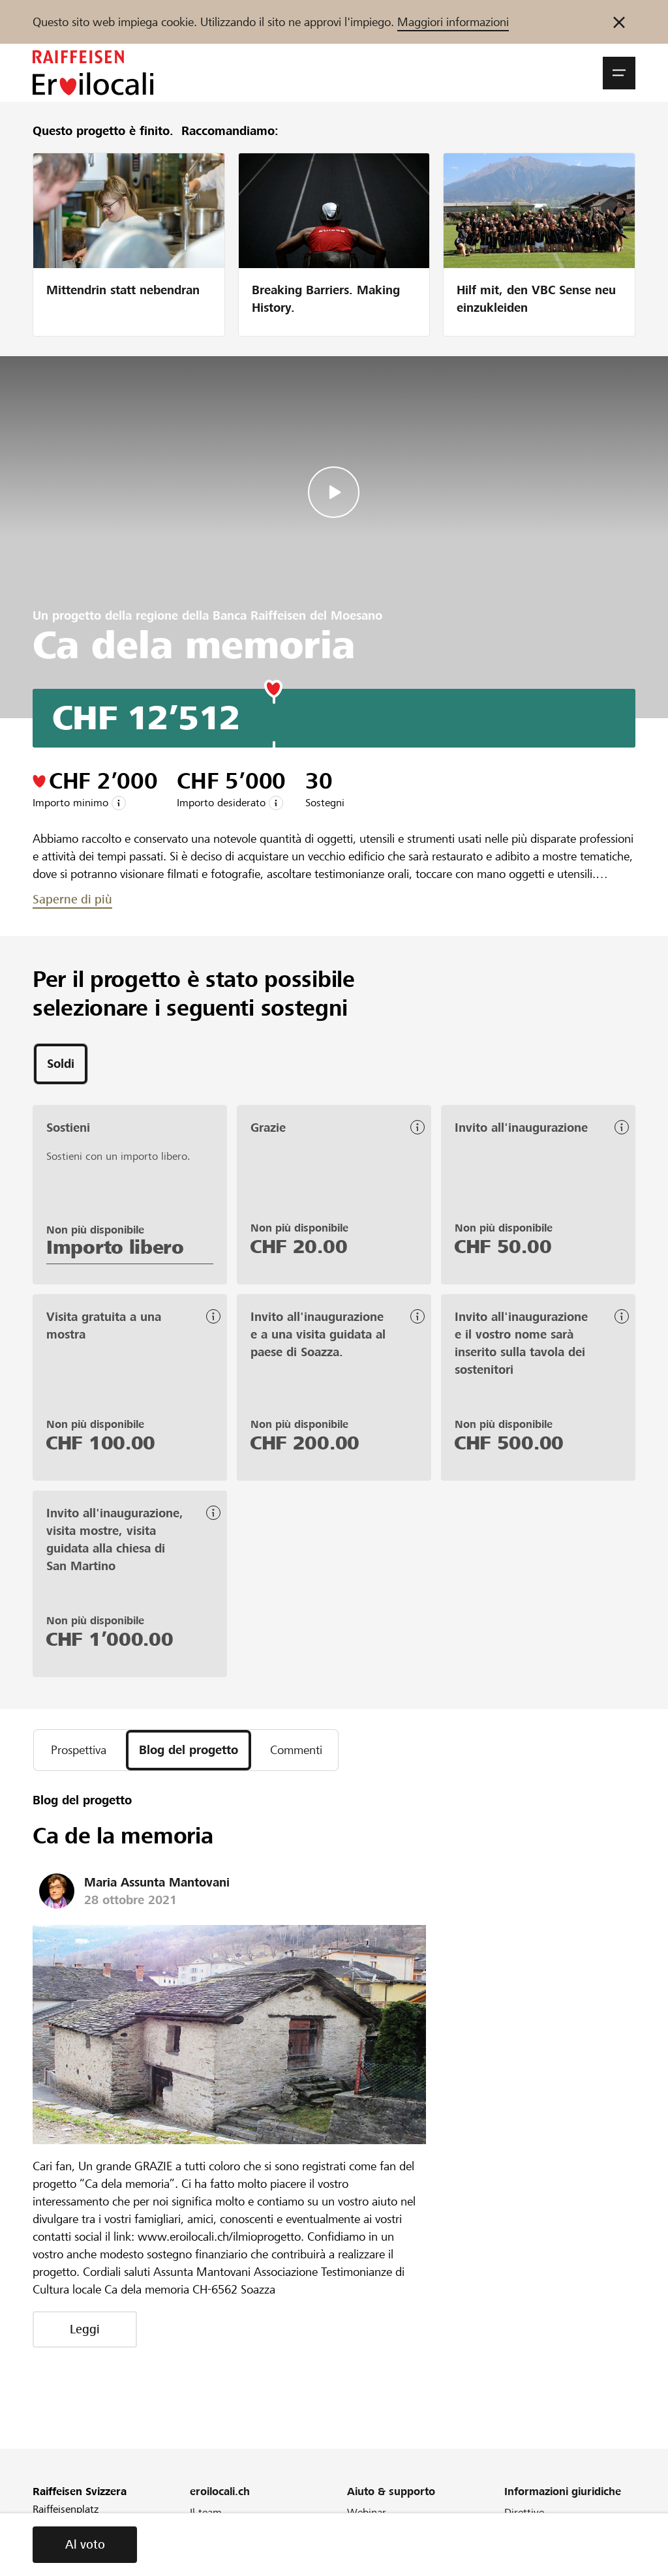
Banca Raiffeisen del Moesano (297, 615)
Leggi (85, 2329)
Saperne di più (72, 899)
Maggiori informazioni (453, 22)
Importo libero (115, 1247)
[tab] (60, 1064)
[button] (619, 73)
